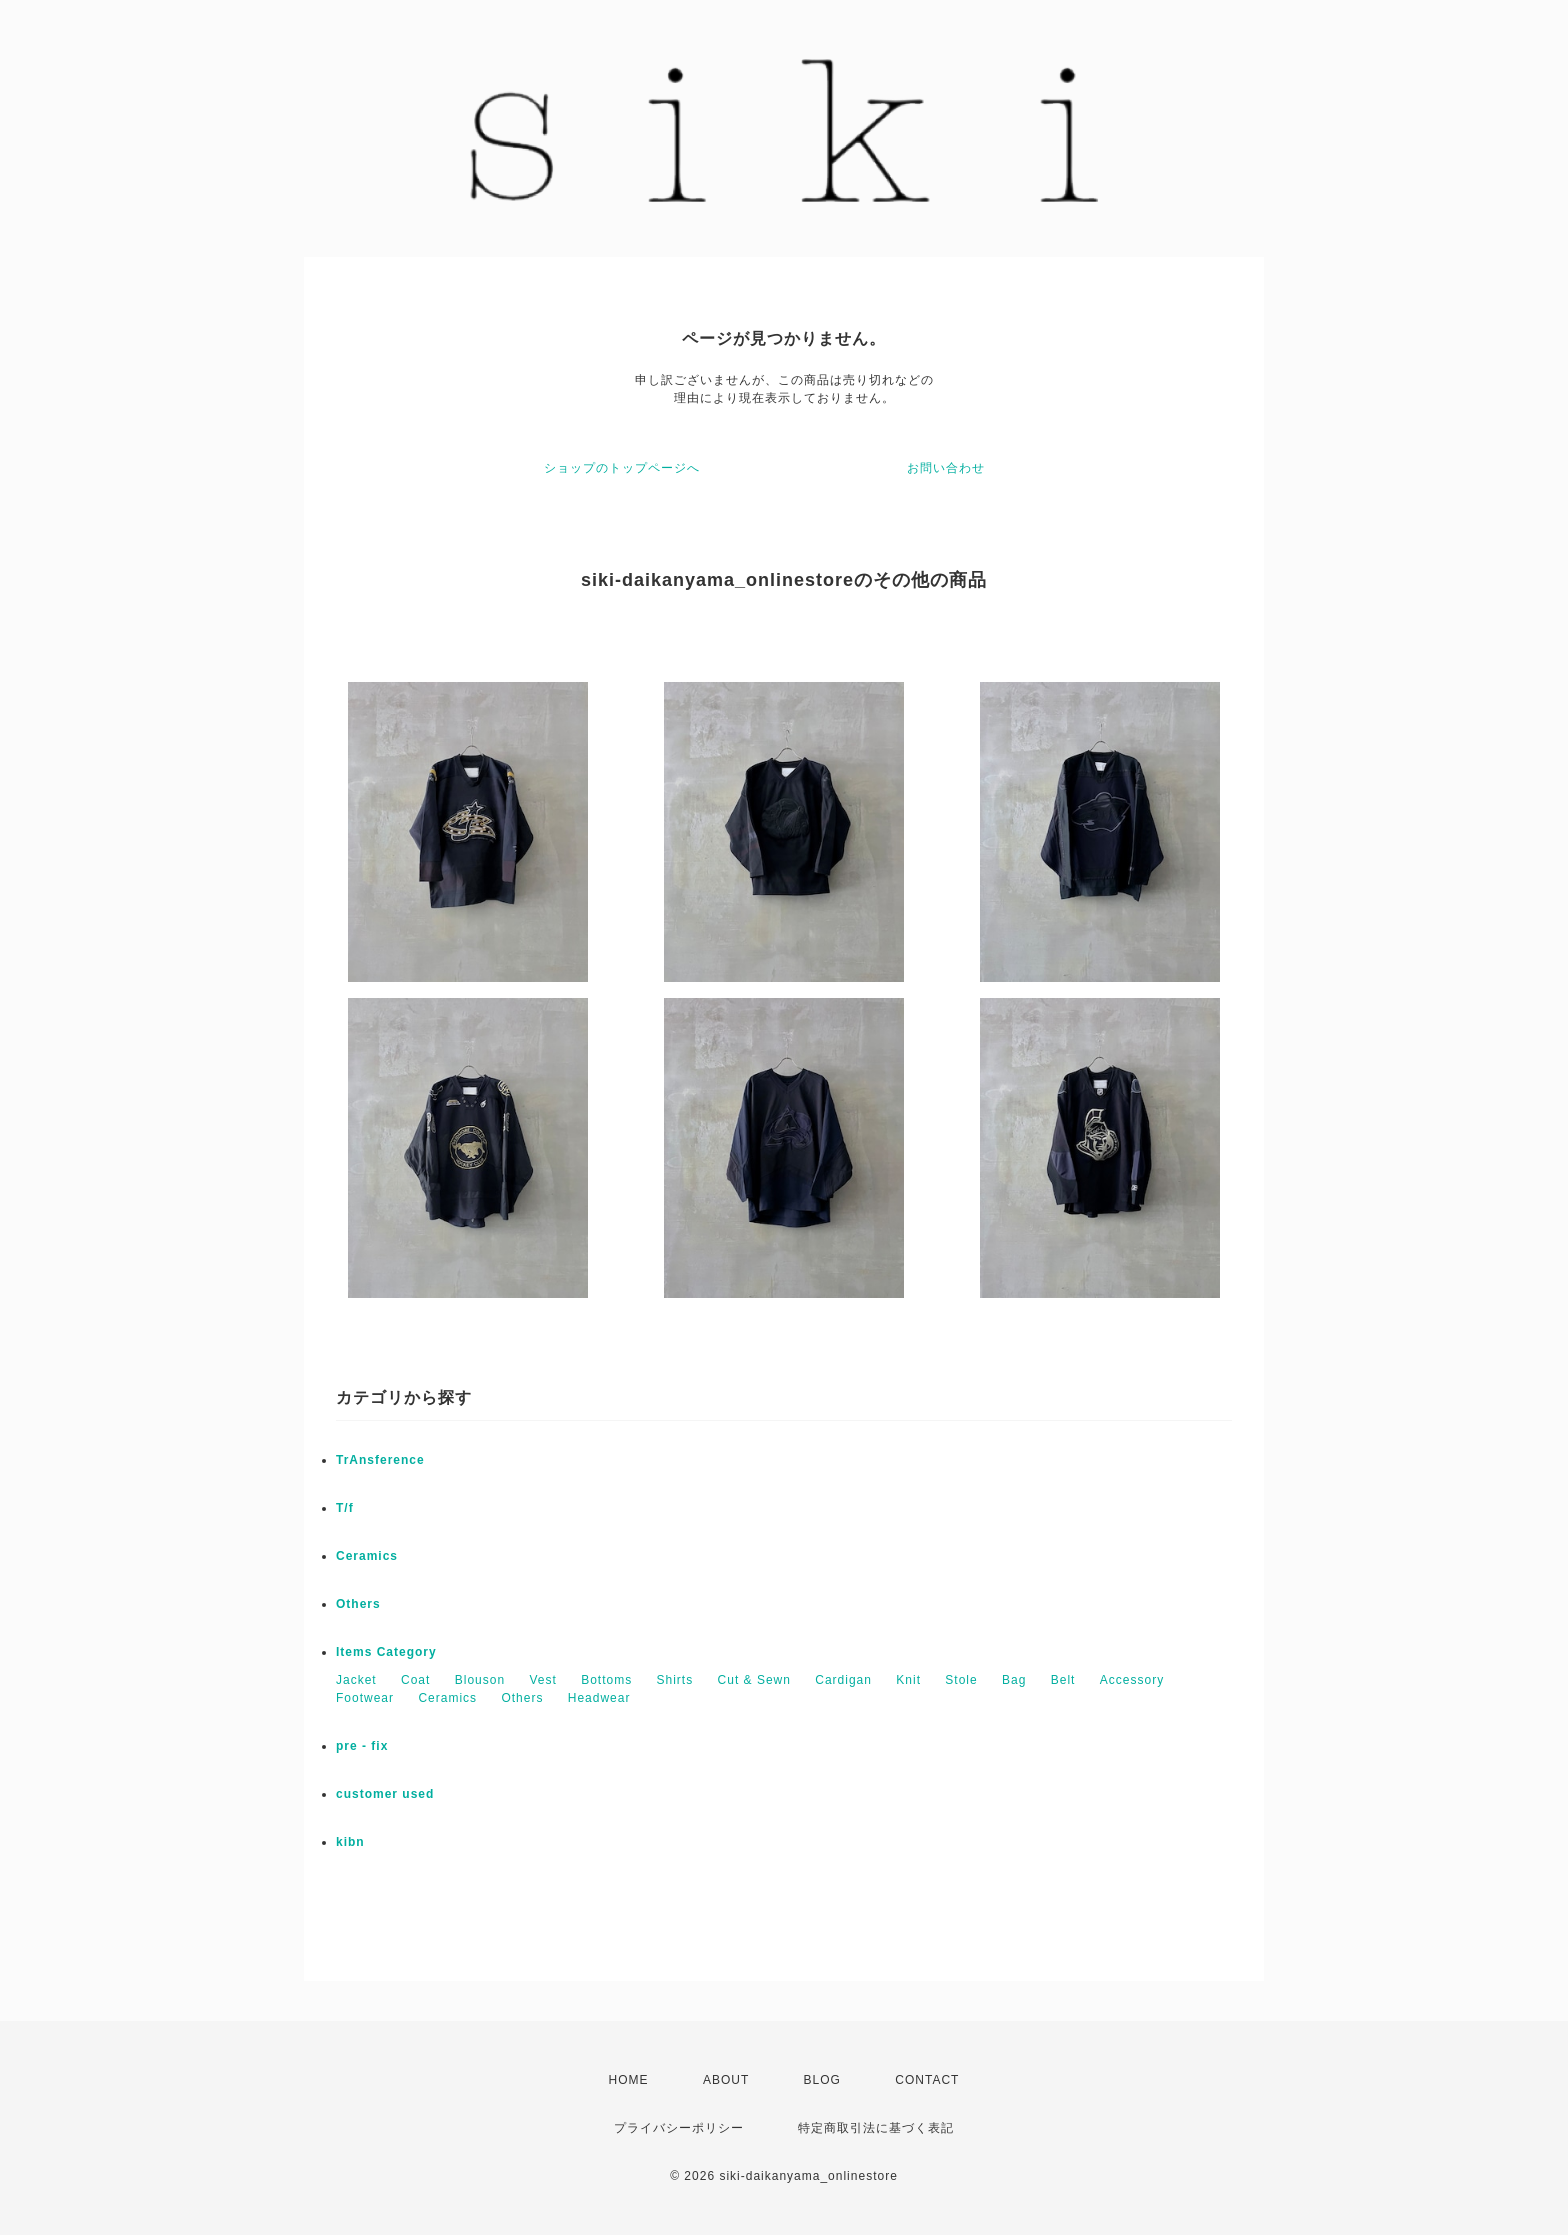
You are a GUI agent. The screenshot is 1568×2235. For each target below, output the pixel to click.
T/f (345, 1508)
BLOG (822, 2080)
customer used (385, 1794)
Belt (1063, 1680)
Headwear (599, 1698)
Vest (542, 1680)
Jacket (356, 1680)
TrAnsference (380, 1460)
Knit (908, 1680)
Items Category (386, 1652)
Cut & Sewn (754, 1680)
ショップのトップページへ (622, 468)
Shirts (675, 1680)
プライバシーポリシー (679, 2128)
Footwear (365, 1698)
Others (358, 1604)
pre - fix (362, 1746)
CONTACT (927, 2080)
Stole (961, 1680)
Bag (1014, 1680)
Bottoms (606, 1680)
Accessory (1132, 1680)
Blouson (480, 1680)
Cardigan (843, 1680)
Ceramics (367, 1556)
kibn (350, 1842)
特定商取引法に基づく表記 (876, 2128)
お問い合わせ (946, 468)
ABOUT (726, 2080)
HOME (629, 2080)
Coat (415, 1680)
